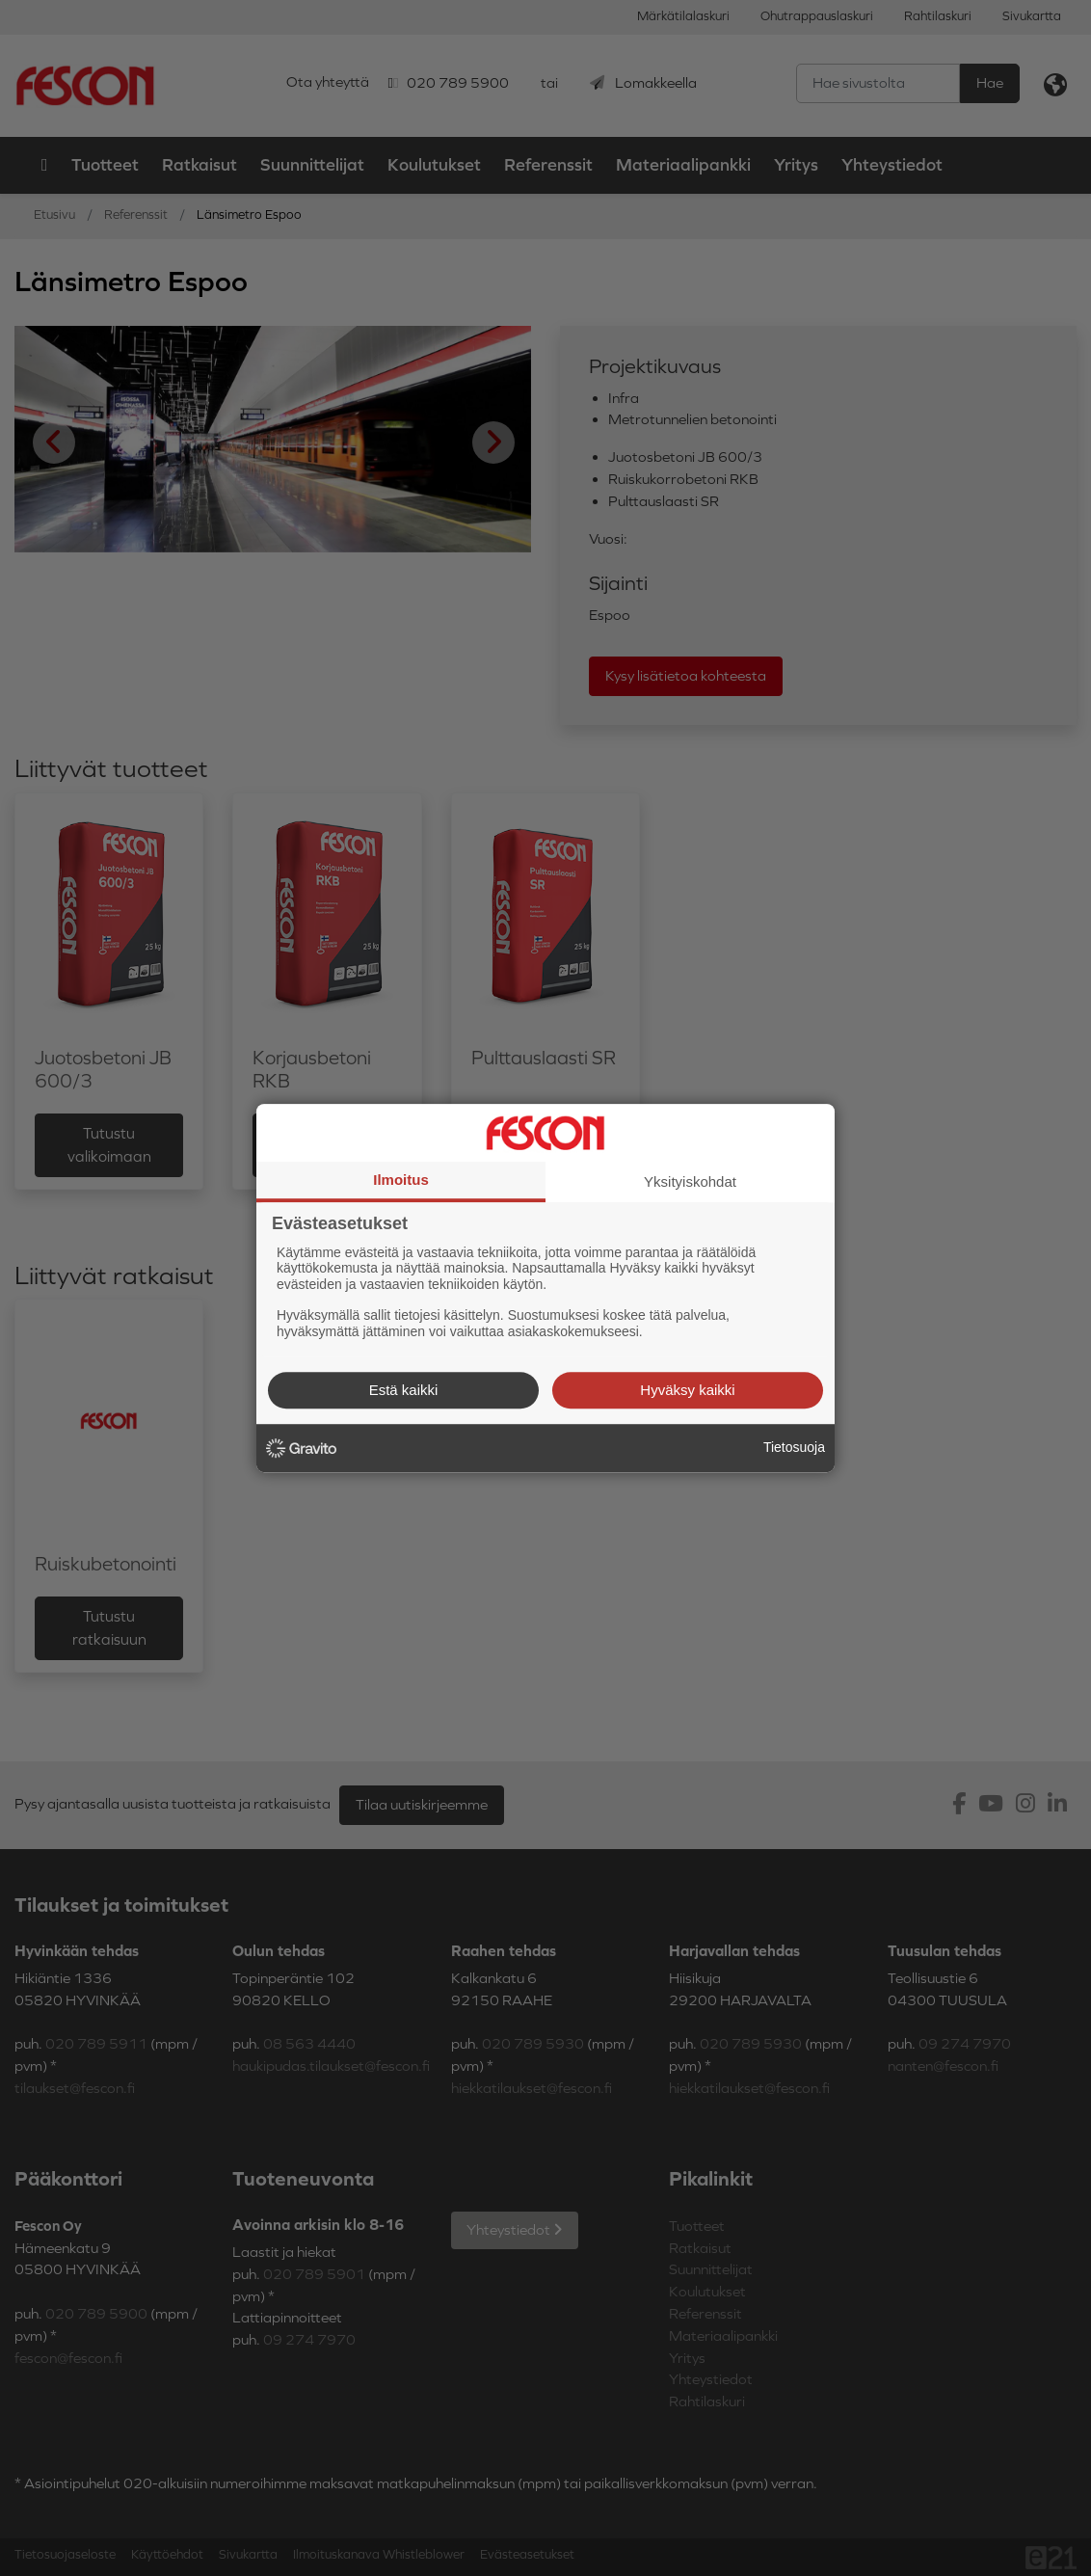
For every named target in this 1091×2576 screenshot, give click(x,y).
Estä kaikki (404, 1390)
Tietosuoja (794, 1447)
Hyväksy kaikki (687, 1390)
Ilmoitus (401, 1179)
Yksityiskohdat (690, 1181)
